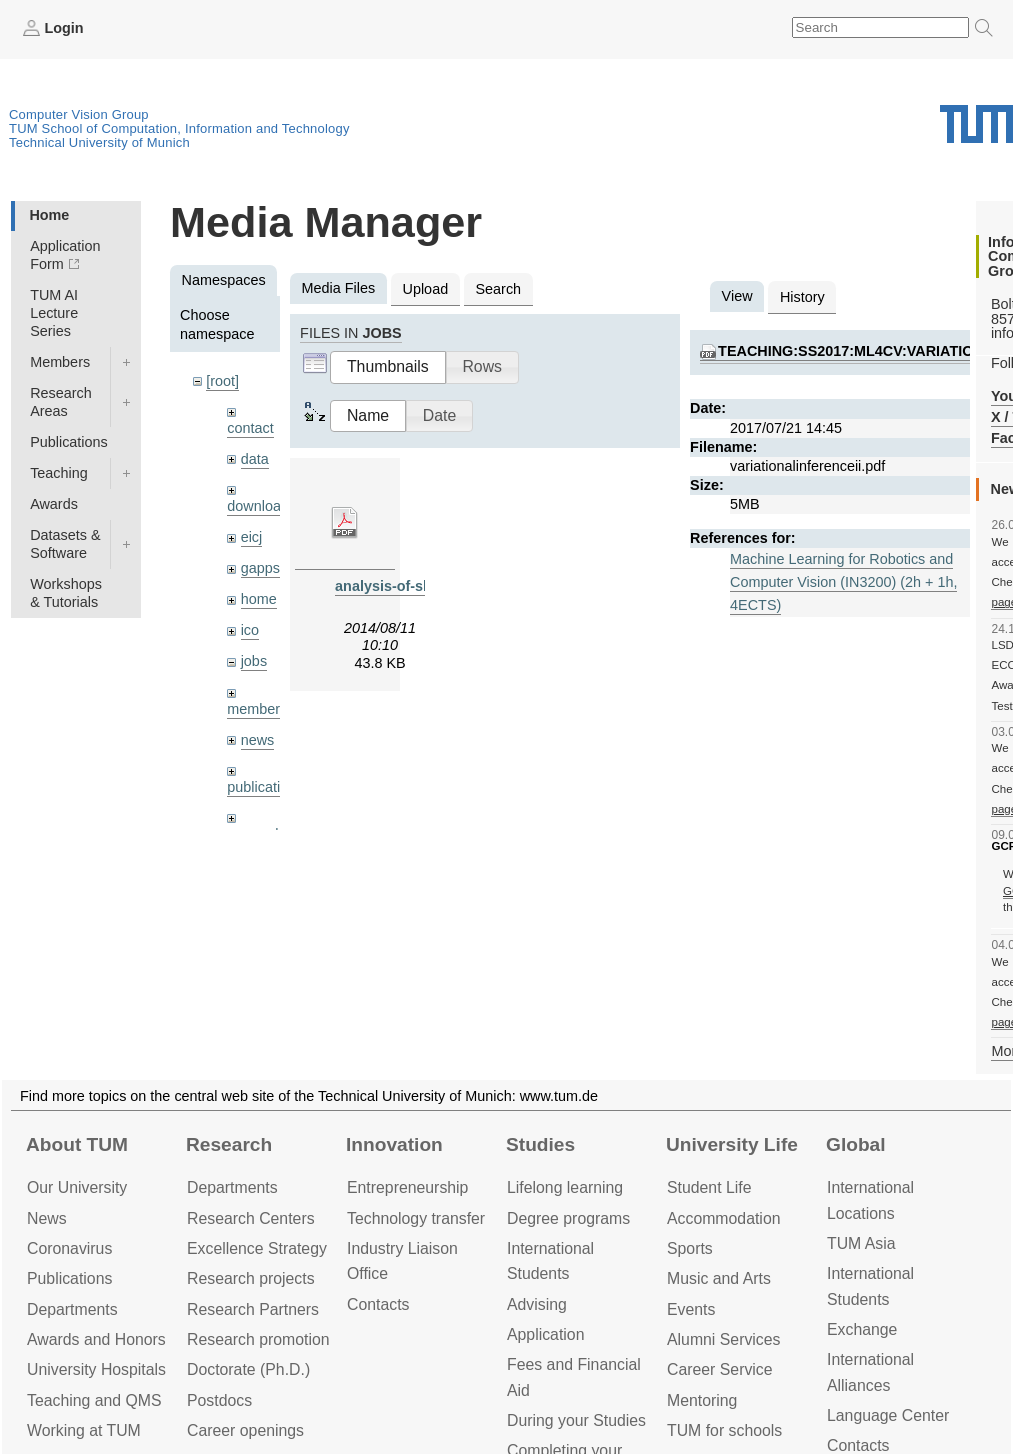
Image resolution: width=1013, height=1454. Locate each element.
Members (60, 362)
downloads (261, 506)
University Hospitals (96, 1369)
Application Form (65, 255)
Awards (54, 504)
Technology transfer (416, 1218)
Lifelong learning (565, 1187)
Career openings (245, 1430)
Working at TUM (84, 1430)
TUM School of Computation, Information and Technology (179, 128)
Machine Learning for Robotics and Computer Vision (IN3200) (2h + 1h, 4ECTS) (843, 582)
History (802, 297)
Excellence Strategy (257, 1248)
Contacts (378, 1304)
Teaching (59, 473)
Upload (426, 289)
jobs (254, 661)
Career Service (720, 1369)
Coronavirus (69, 1248)
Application (545, 1334)
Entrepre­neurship (407, 1187)
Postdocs (219, 1400)
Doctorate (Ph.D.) (248, 1369)
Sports (690, 1248)
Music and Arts (719, 1278)
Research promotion (258, 1339)
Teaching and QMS (94, 1400)
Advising (537, 1304)
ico (250, 630)
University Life (732, 1144)
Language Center (888, 1415)
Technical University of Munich (99, 142)
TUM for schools (724, 1430)
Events (691, 1309)
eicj (252, 537)
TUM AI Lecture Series (54, 313)
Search (498, 289)
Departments (72, 1309)
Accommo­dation (724, 1218)
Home (49, 215)
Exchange (862, 1329)
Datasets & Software (65, 544)
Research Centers (251, 1218)
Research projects (251, 1278)
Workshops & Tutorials (66, 593)
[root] (222, 381)
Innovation (394, 1144)
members (257, 709)
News (47, 1218)
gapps (260, 568)
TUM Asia (861, 1243)
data (255, 459)
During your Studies (576, 1420)
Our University (77, 1187)
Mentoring (702, 1400)
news (258, 740)
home (259, 599)
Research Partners (253, 1309)
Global (856, 1144)
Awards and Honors (96, 1339)
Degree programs (568, 1218)
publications (265, 787)
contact (250, 428)
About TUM (77, 1144)
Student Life (709, 1187)
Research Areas (61, 402)
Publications (69, 442)
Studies (540, 1144)
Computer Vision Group (79, 114)
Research (229, 1144)
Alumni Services (723, 1339)
